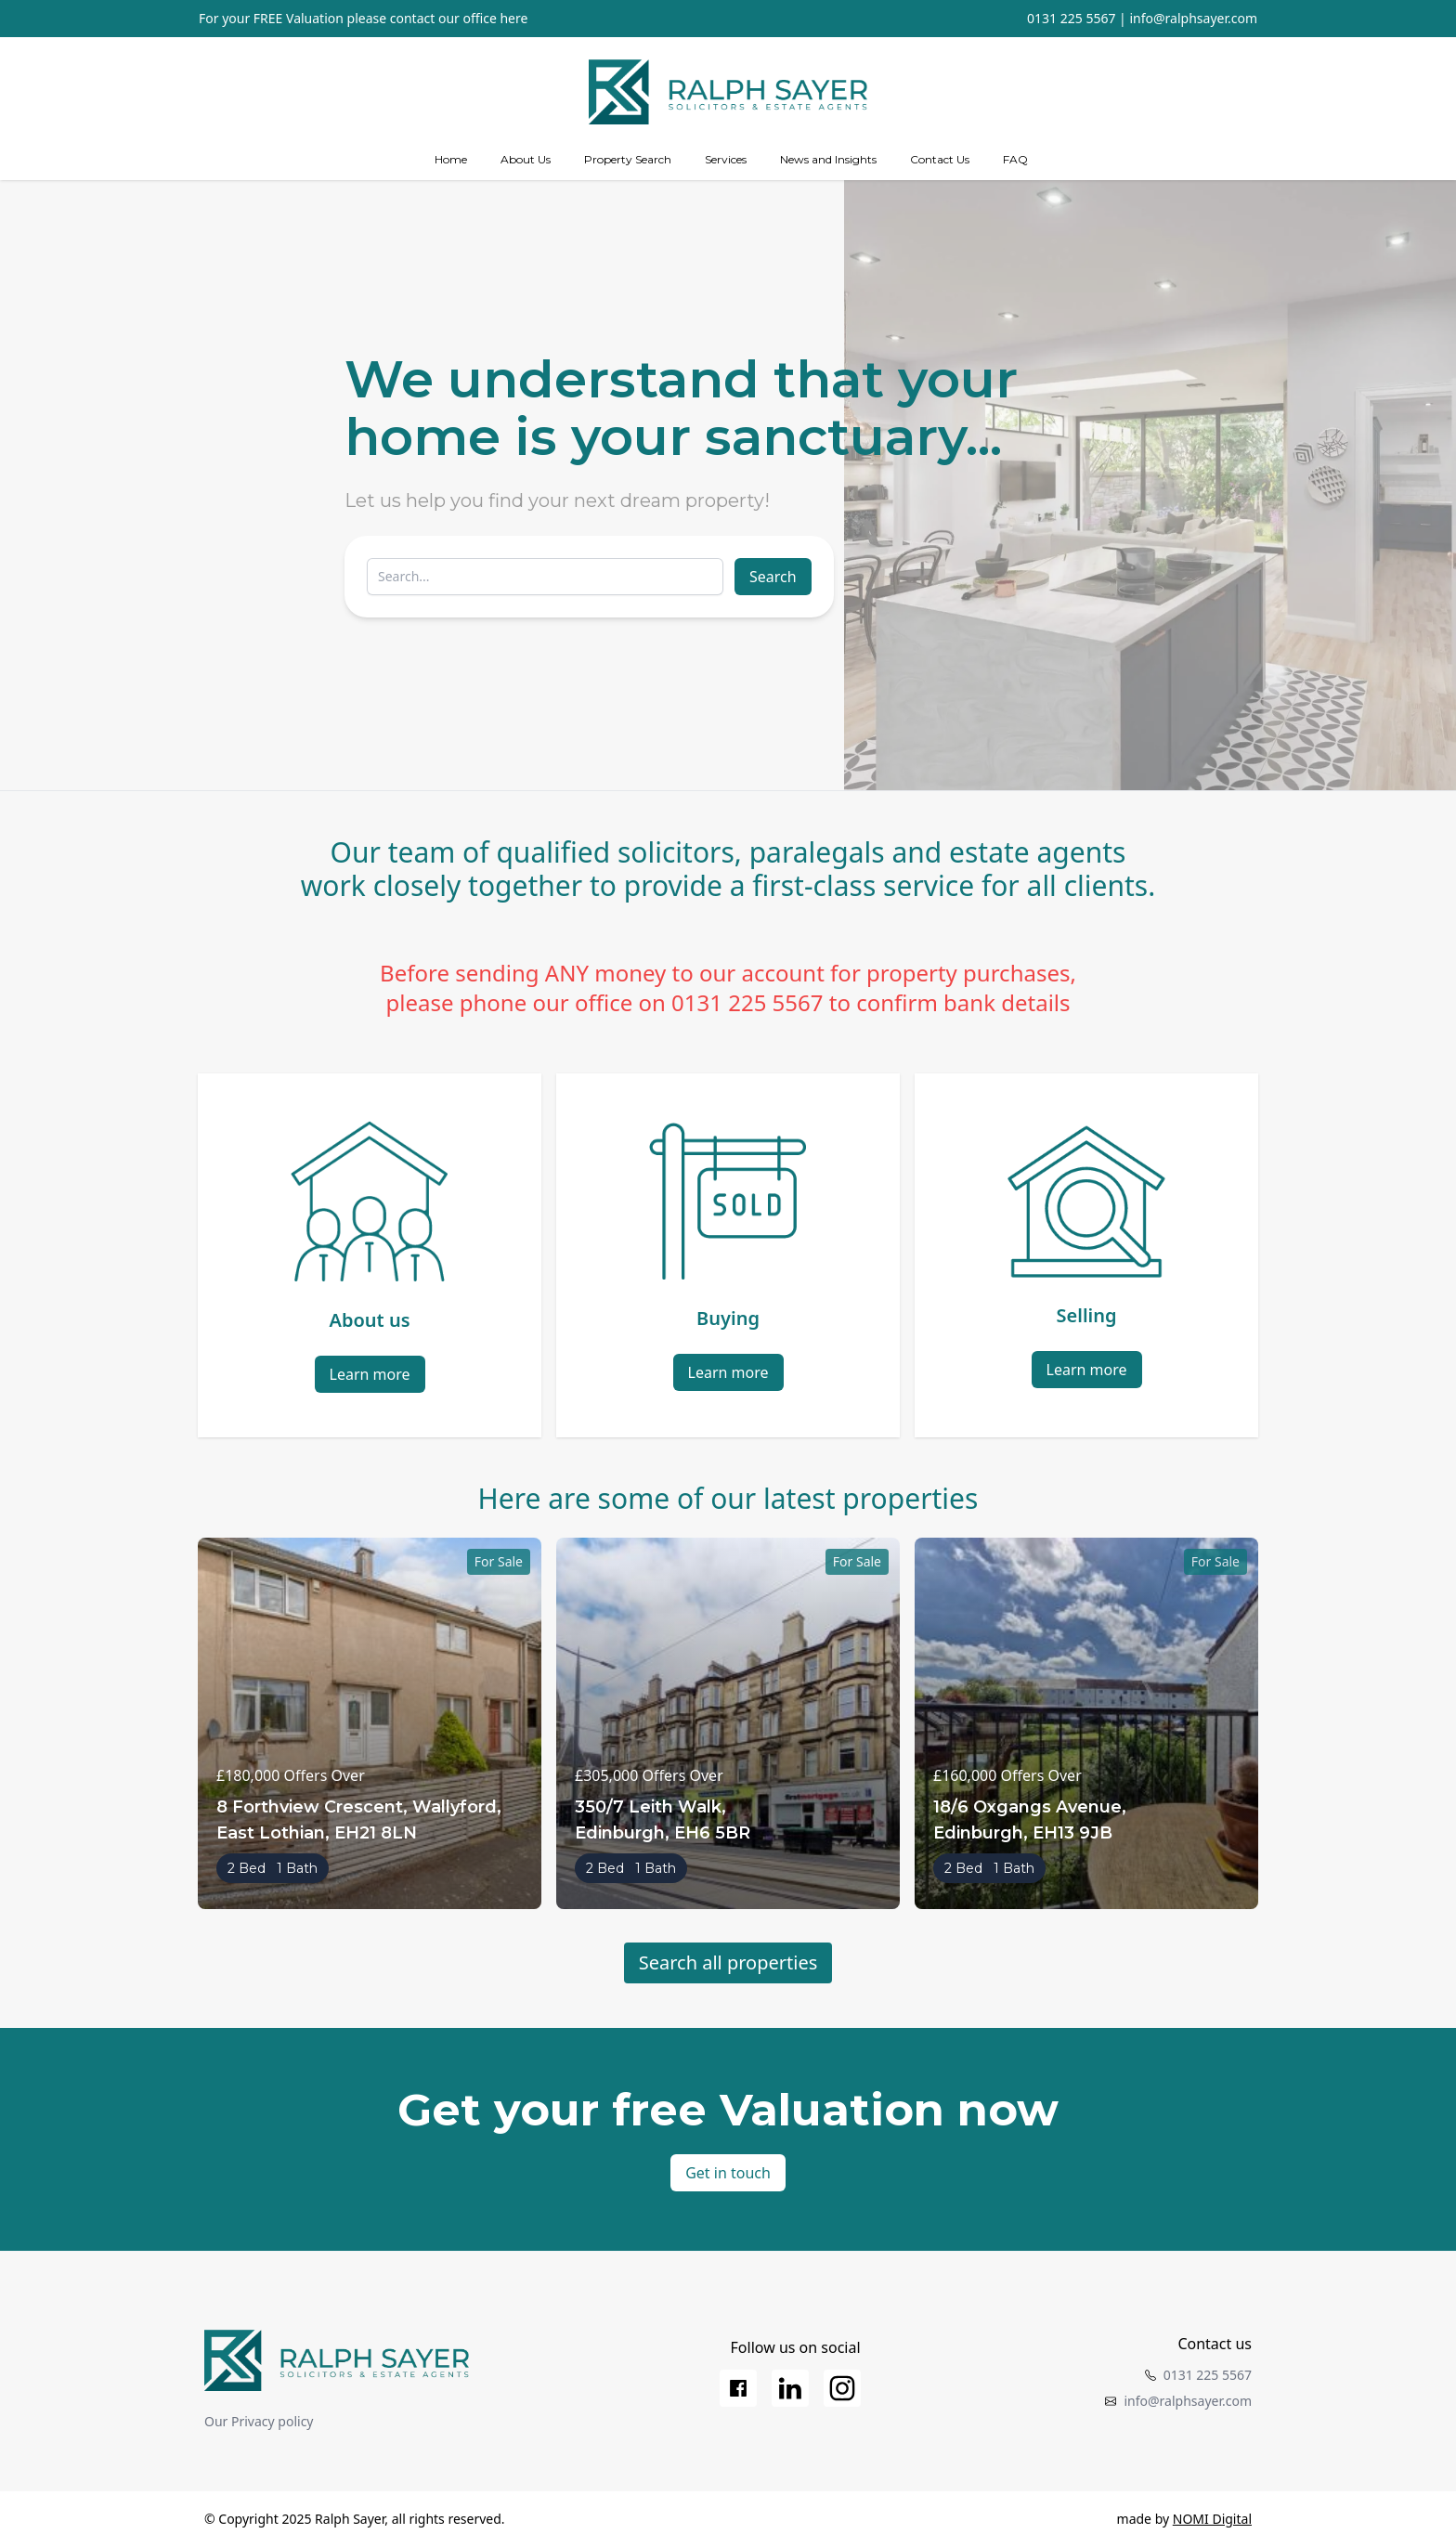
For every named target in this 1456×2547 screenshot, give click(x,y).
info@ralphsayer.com (1193, 18)
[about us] (525, 159)
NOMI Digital (1212, 2519)
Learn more (370, 1374)
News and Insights (828, 159)
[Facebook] (738, 2388)
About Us (525, 159)
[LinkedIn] (790, 2388)
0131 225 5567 (1071, 18)
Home (451, 159)
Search (773, 576)
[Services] (726, 159)
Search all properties (728, 1962)
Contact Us (939, 159)
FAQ (1015, 159)
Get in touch (728, 2173)
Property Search (627, 159)
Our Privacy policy (259, 2421)
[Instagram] (842, 2388)
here (513, 18)
